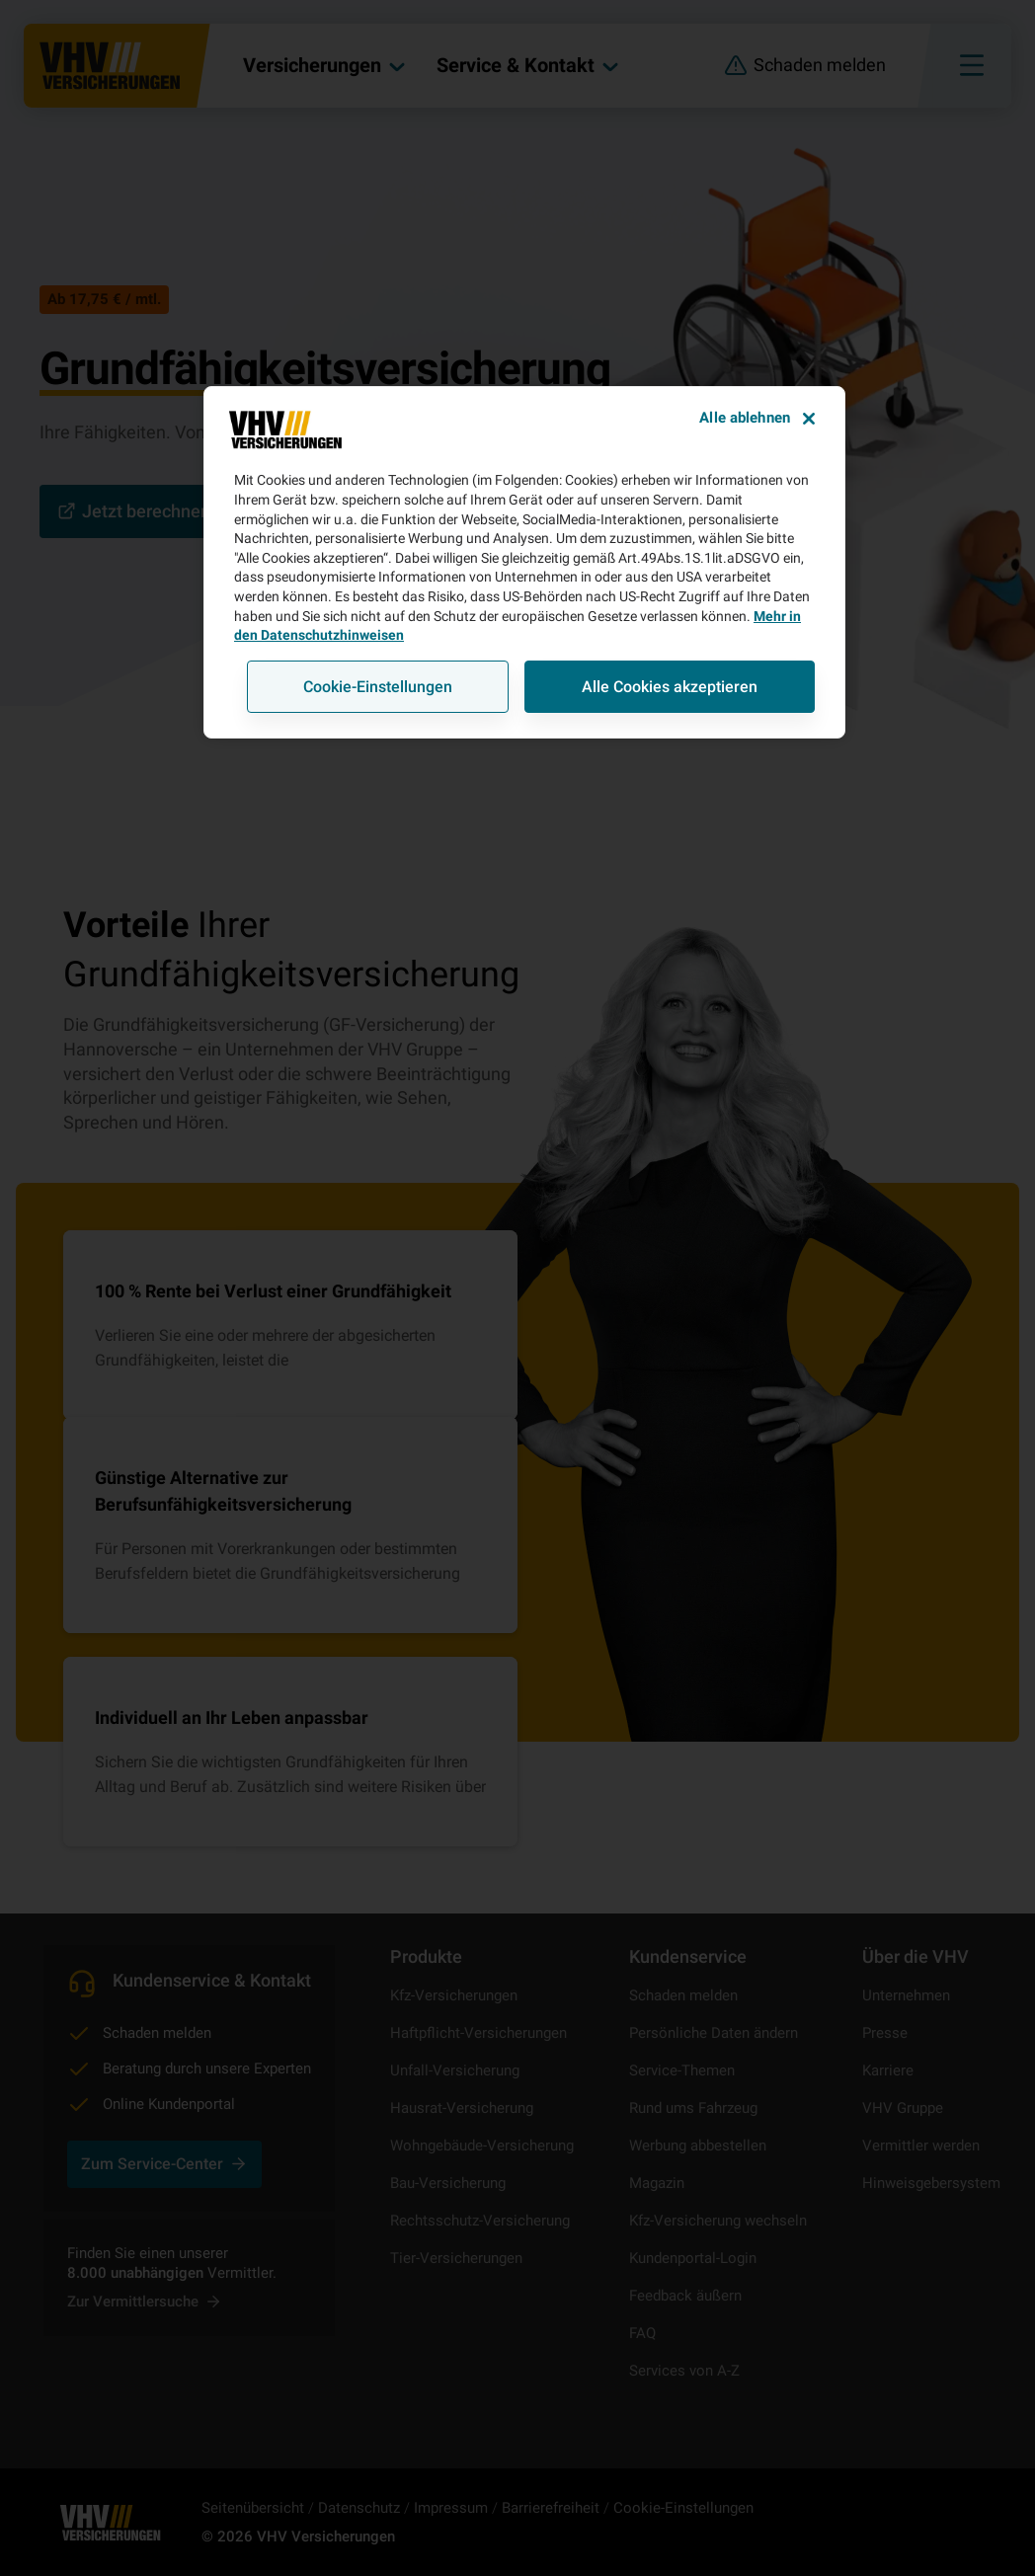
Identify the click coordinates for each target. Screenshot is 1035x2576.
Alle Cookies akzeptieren (669, 686)
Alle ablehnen (744, 418)
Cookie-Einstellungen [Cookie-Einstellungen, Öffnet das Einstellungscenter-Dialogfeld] (377, 686)
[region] (524, 562)
